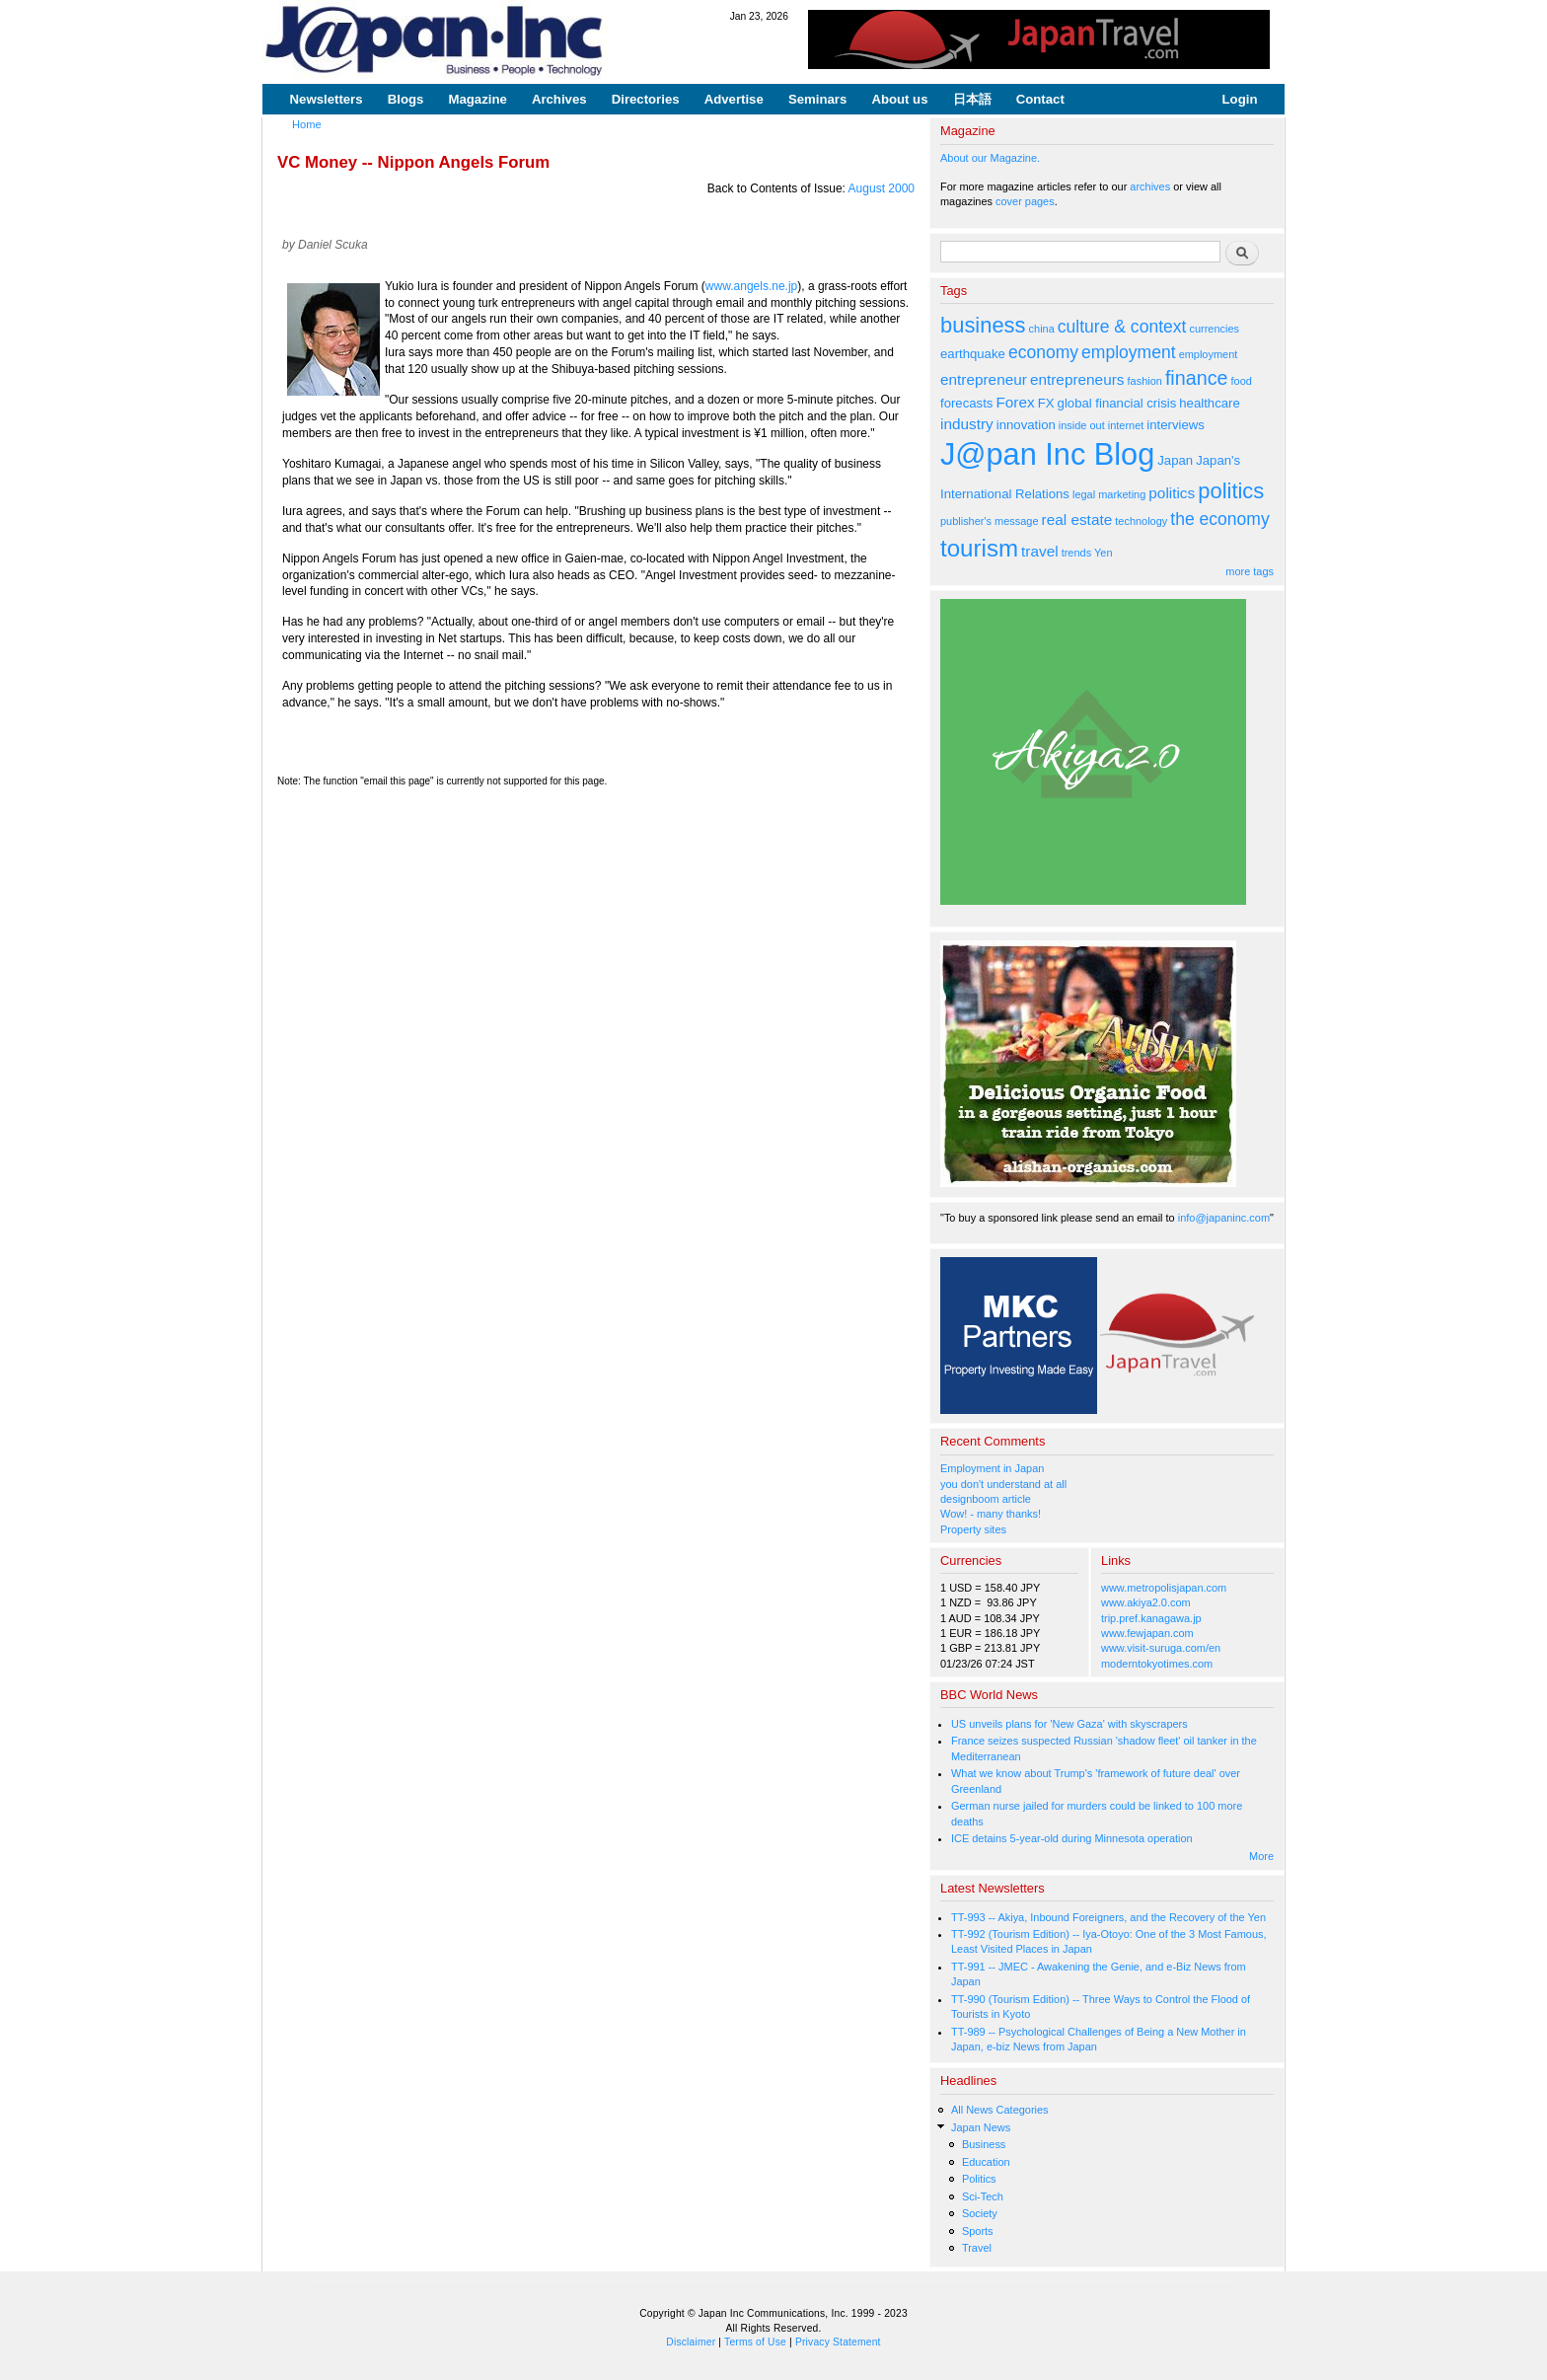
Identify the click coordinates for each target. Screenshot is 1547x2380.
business (983, 325)
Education (986, 2162)
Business (983, 2144)
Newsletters (326, 99)
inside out (1082, 425)
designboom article (985, 1499)
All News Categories (1000, 2110)
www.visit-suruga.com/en (1160, 1648)
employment (1128, 352)
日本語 (972, 99)
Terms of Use (755, 2342)
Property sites (973, 1529)
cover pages (1025, 201)
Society (979, 2213)
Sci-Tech (982, 2196)
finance (1196, 378)
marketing (1121, 494)
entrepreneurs (1077, 379)
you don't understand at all (1003, 1484)
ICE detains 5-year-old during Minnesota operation (1072, 1838)
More (1261, 1856)
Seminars (817, 99)
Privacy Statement (838, 2342)
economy (1043, 352)
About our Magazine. (990, 158)
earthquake (972, 353)
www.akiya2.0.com (1146, 1602)
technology (1141, 521)
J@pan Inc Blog (1047, 454)
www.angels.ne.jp (751, 286)
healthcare (1209, 403)
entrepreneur (983, 379)
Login (1240, 99)
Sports (978, 2231)
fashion (1145, 381)
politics (1171, 492)
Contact (1040, 99)
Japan (1175, 460)
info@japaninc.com (1224, 1218)
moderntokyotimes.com (1157, 1664)
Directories (646, 99)
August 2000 (881, 188)
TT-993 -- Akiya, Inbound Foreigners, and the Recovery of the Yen (1108, 1917)
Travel (977, 2248)
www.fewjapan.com (1147, 1633)
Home (307, 124)
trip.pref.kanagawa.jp (1151, 1618)
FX (1046, 403)
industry (967, 423)
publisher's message (989, 521)
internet (1126, 425)
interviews (1175, 424)
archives (1150, 186)
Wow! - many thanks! (990, 1514)
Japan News (980, 2127)
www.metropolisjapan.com (1163, 1588)
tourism (979, 548)
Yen (1103, 552)
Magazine (477, 99)
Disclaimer (690, 2342)
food (1241, 381)
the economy (1219, 519)
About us (899, 99)
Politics (979, 2179)
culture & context (1122, 326)
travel (1040, 551)
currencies (1214, 329)
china (1042, 329)
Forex (1014, 402)
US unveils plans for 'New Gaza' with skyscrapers (1069, 1724)
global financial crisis (1117, 403)
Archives (559, 99)
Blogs (406, 99)
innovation (1026, 424)
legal (1083, 494)
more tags (1249, 571)
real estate (1077, 519)
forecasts (966, 403)
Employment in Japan (992, 1468)
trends (1076, 552)
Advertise (734, 99)
